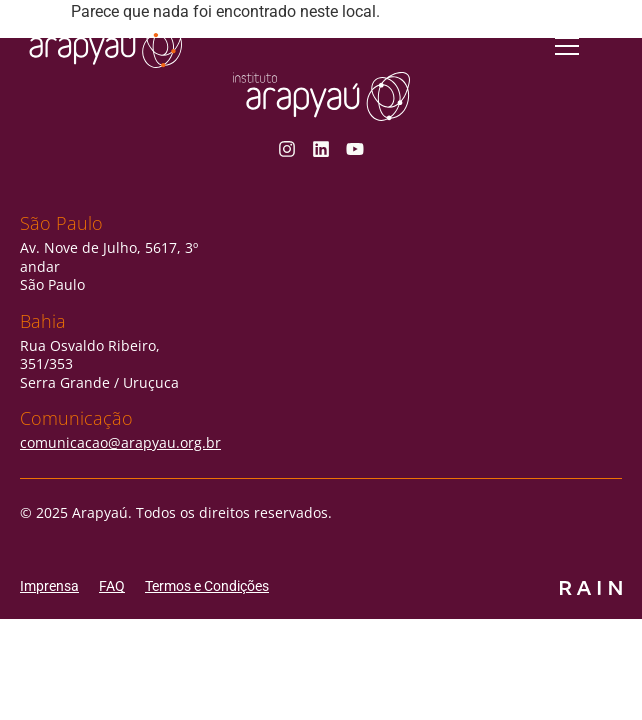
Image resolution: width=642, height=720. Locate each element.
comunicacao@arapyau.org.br (120, 442)
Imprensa (49, 586)
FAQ (112, 586)
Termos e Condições (207, 586)
